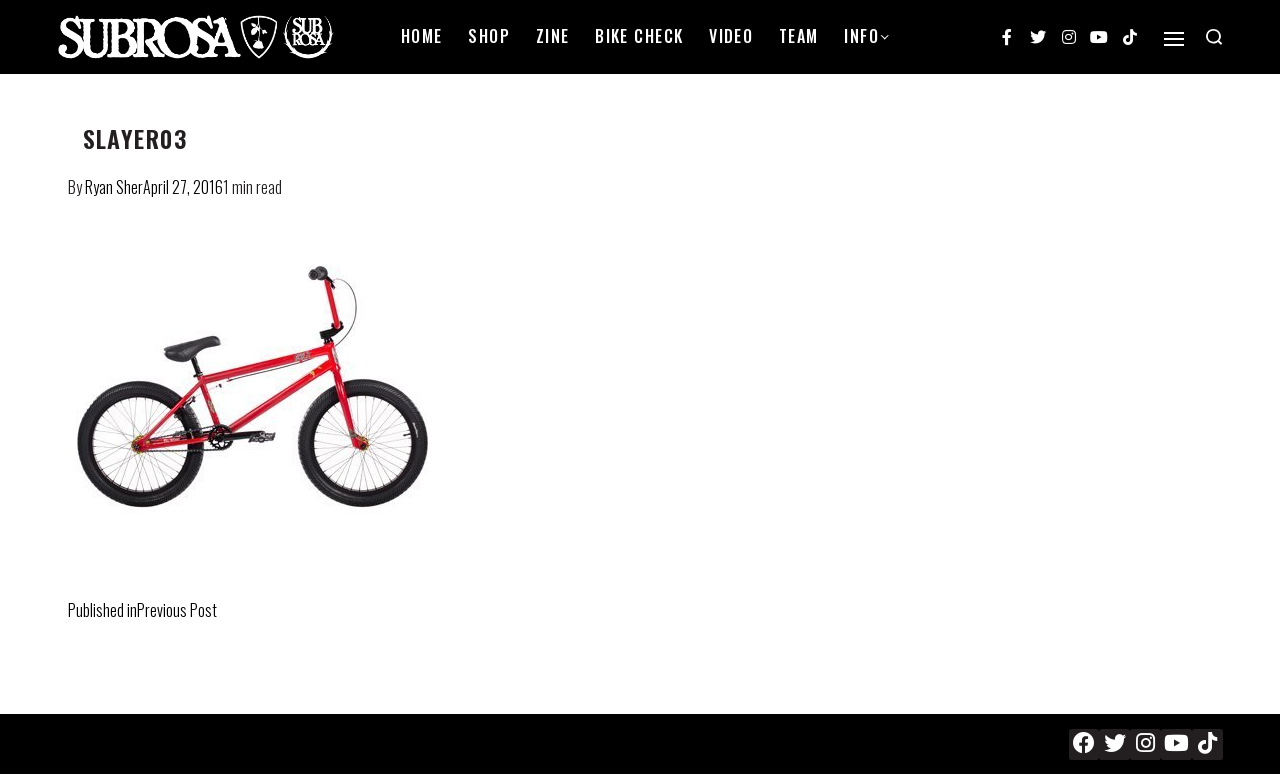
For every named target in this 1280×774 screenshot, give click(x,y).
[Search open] (1214, 37)
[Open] (1174, 39)
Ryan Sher (114, 187)
